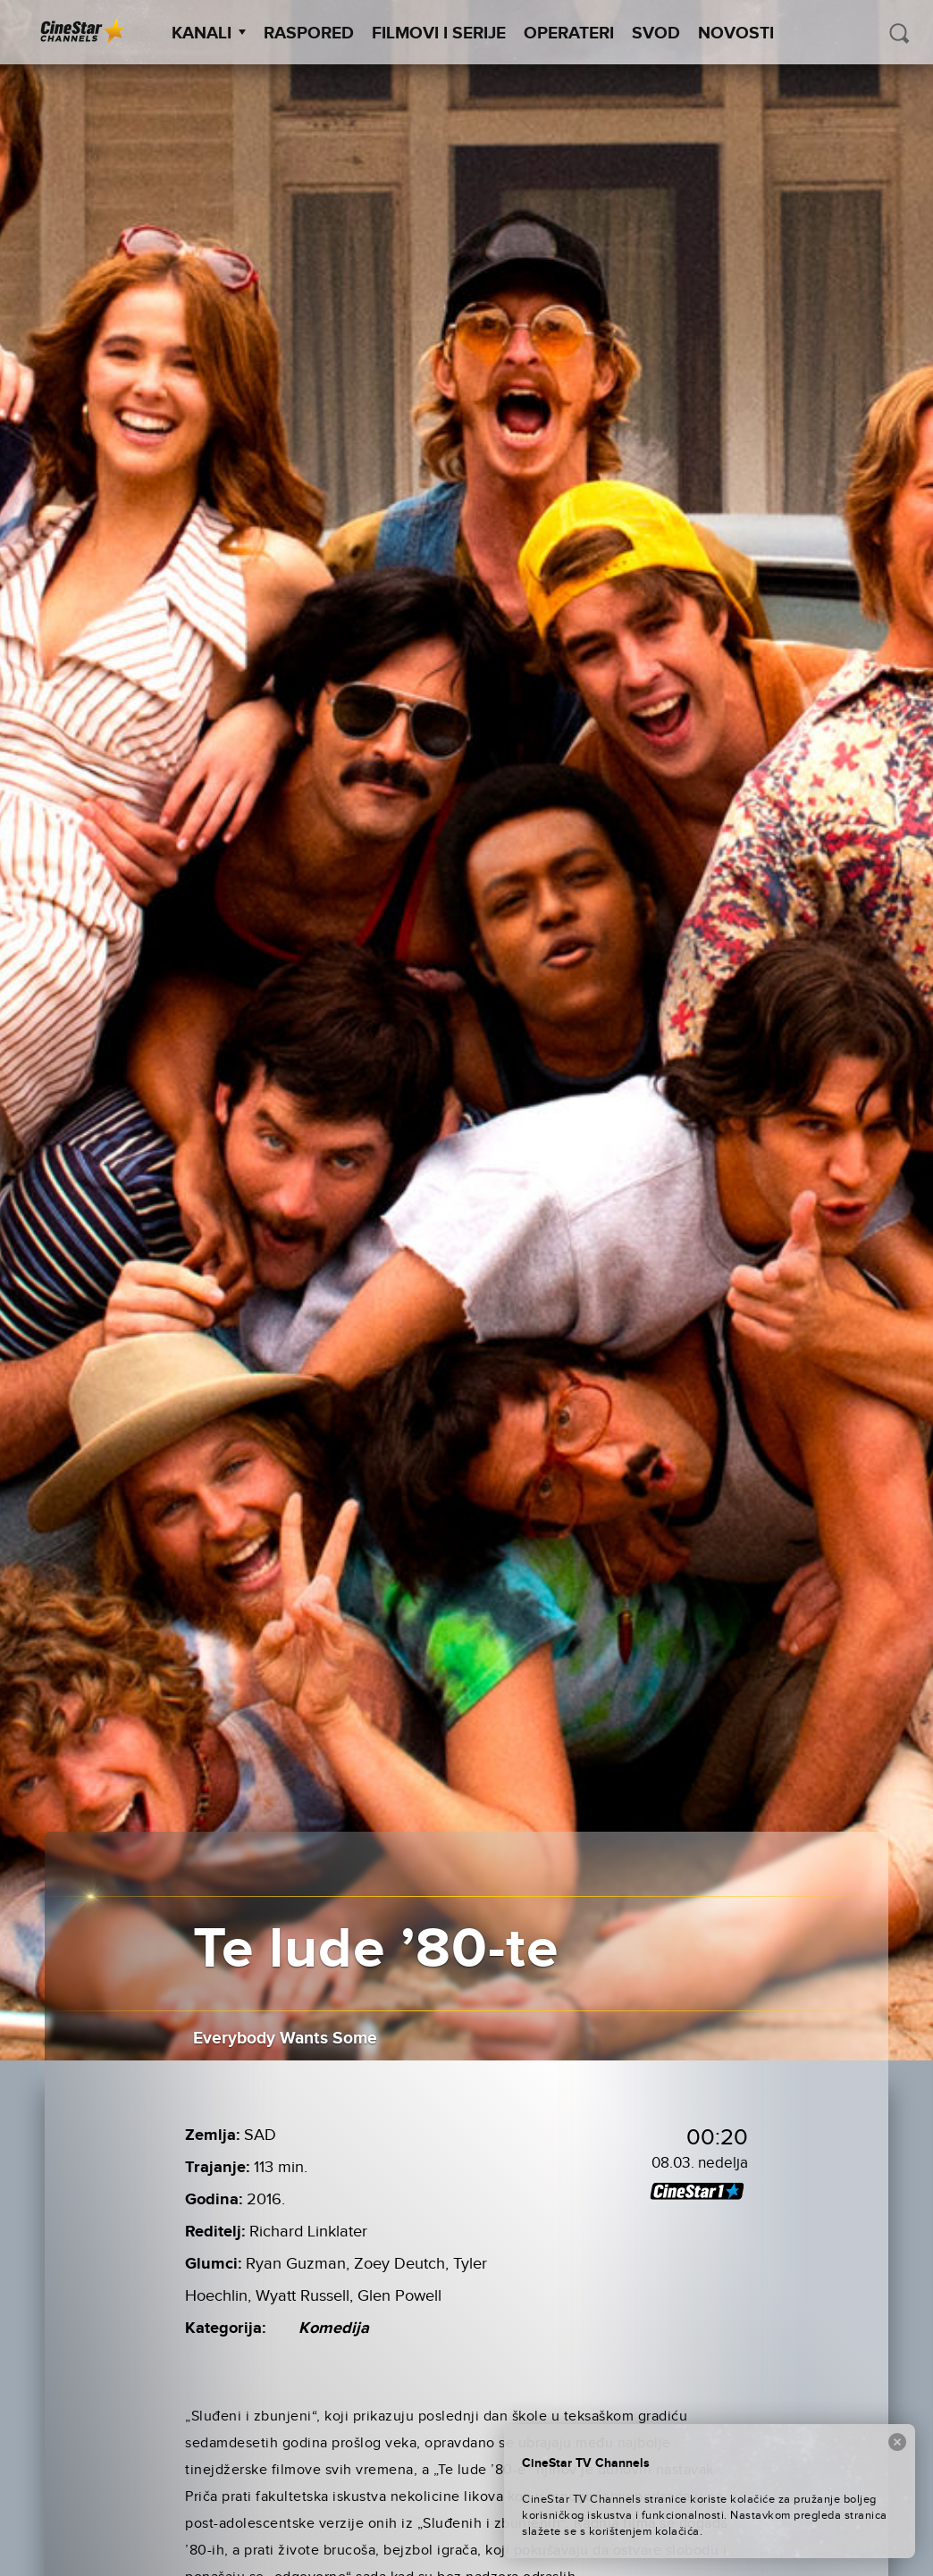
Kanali (209, 33)
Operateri (569, 33)
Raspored (309, 33)
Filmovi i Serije (439, 33)
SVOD (656, 33)
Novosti (736, 33)
